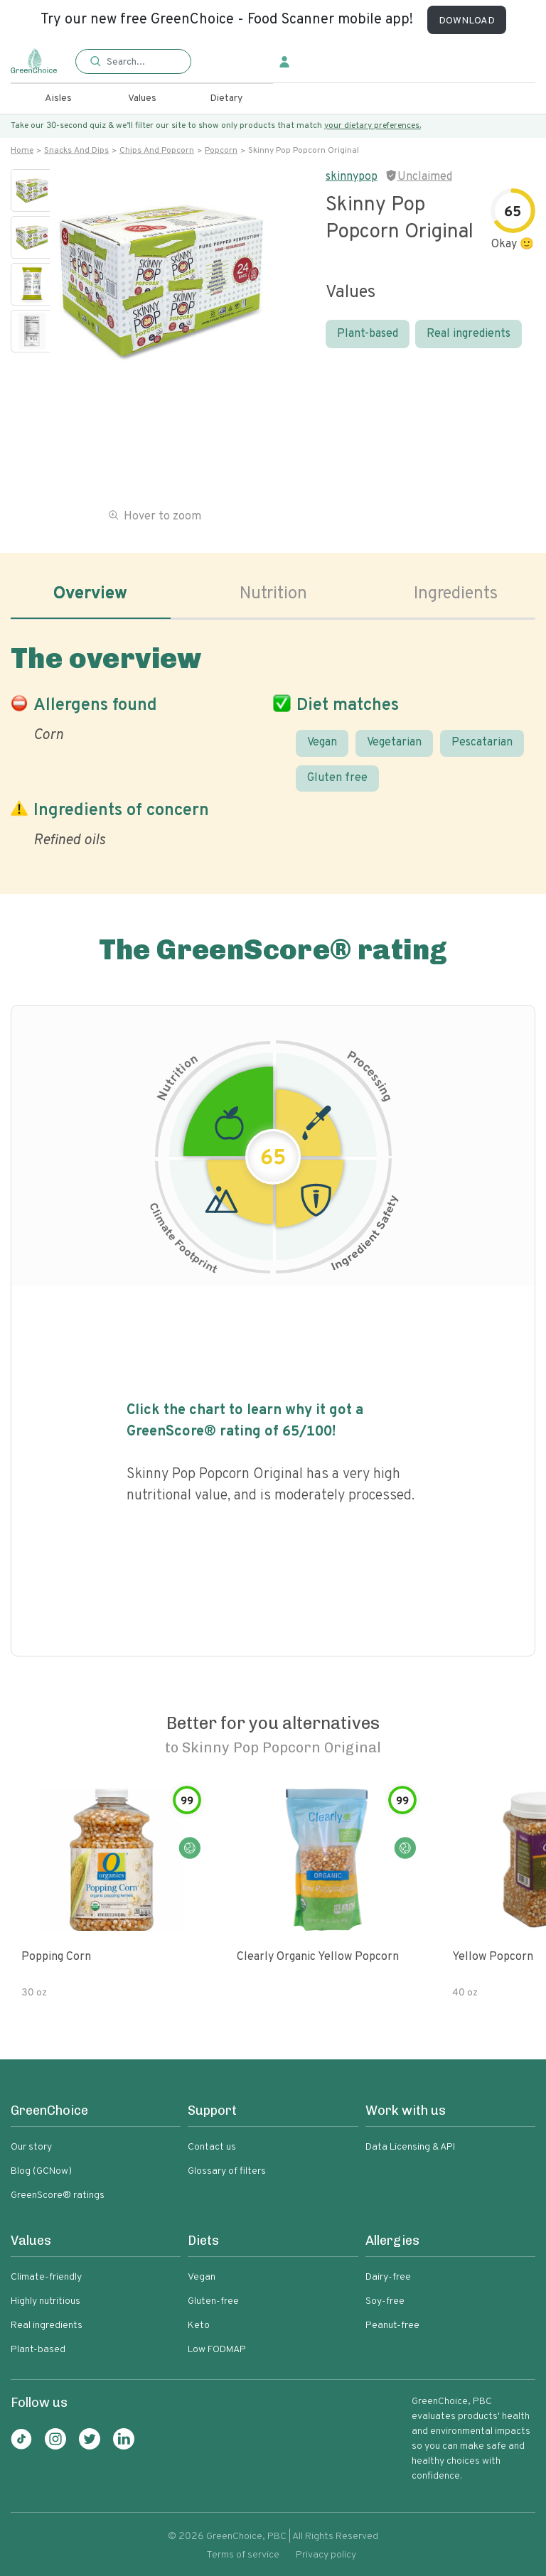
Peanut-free (392, 2325)
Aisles (58, 98)
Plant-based (367, 334)
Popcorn (221, 150)
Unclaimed (424, 177)
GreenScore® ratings (58, 2195)
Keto (199, 2325)
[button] (133, 62)
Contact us (212, 2147)
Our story (31, 2147)
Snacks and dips (76, 150)
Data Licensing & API (410, 2147)
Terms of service (242, 2555)
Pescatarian (482, 742)
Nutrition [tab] (273, 594)
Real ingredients (468, 334)
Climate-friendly (46, 2277)
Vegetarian (394, 742)
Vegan (322, 742)
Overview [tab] (90, 594)
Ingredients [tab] (456, 594)
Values (142, 98)
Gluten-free (213, 2301)
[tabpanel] (273, 743)
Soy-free (385, 2301)
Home (22, 150)
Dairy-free (388, 2277)
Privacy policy (326, 2555)
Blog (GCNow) (41, 2171)
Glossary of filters (227, 2171)
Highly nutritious (45, 2301)
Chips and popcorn (156, 150)
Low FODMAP (217, 2350)
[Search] (141, 61)
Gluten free (337, 778)
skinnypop (352, 177)
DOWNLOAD (467, 21)
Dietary (226, 98)
